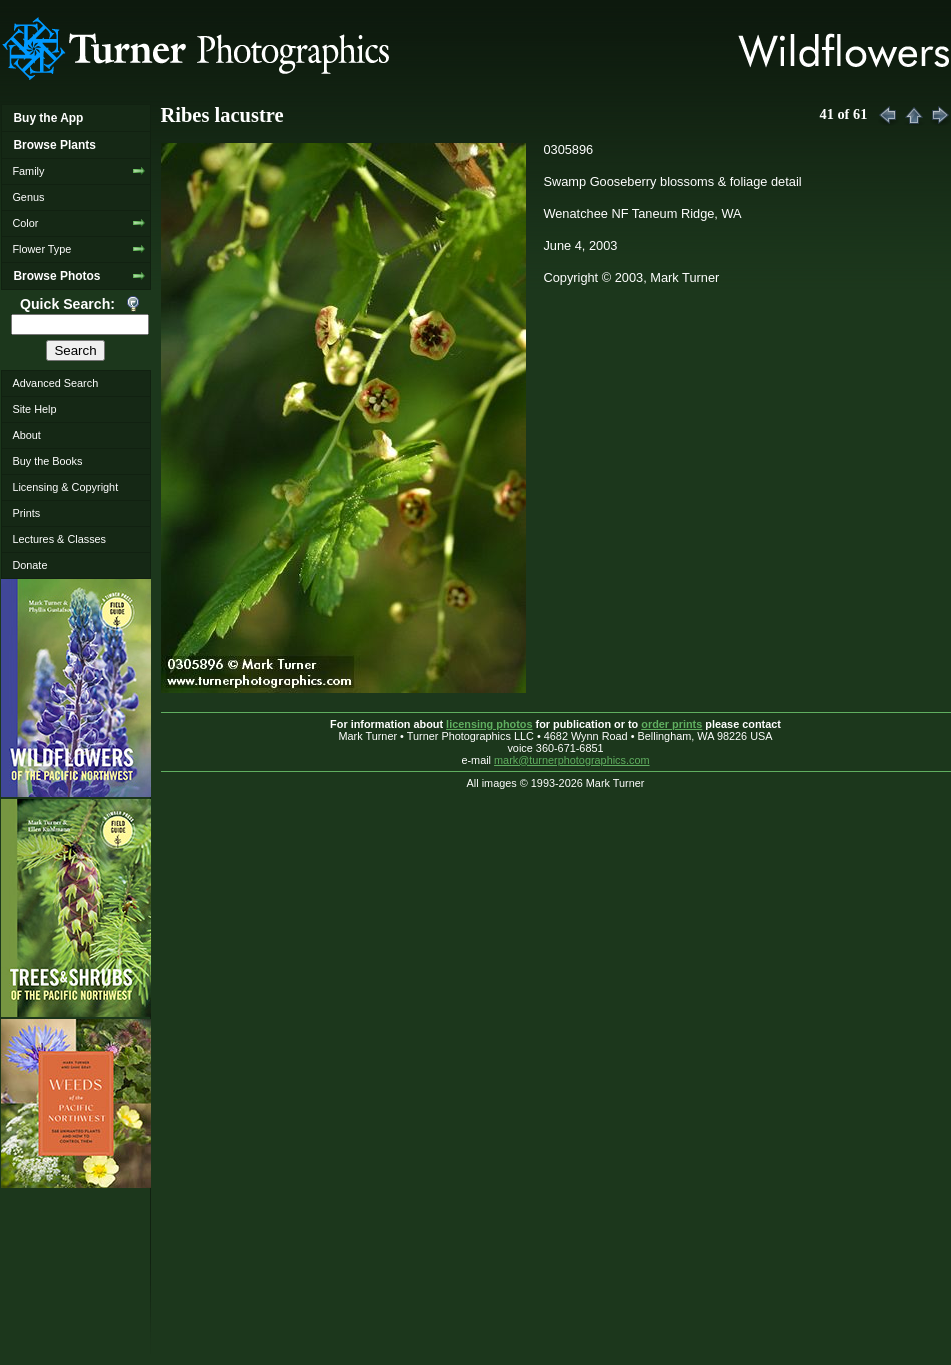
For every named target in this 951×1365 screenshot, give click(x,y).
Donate (29, 565)
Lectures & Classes (59, 539)
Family (28, 171)
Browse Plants (54, 145)
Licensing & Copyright (65, 487)
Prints (26, 513)
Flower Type (41, 249)
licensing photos (489, 724)
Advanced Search (55, 383)
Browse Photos (56, 276)
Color (25, 223)
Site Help (34, 409)
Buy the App (48, 118)
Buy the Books (47, 461)
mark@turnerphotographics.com (572, 760)
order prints (671, 724)
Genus (28, 197)
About (26, 435)
